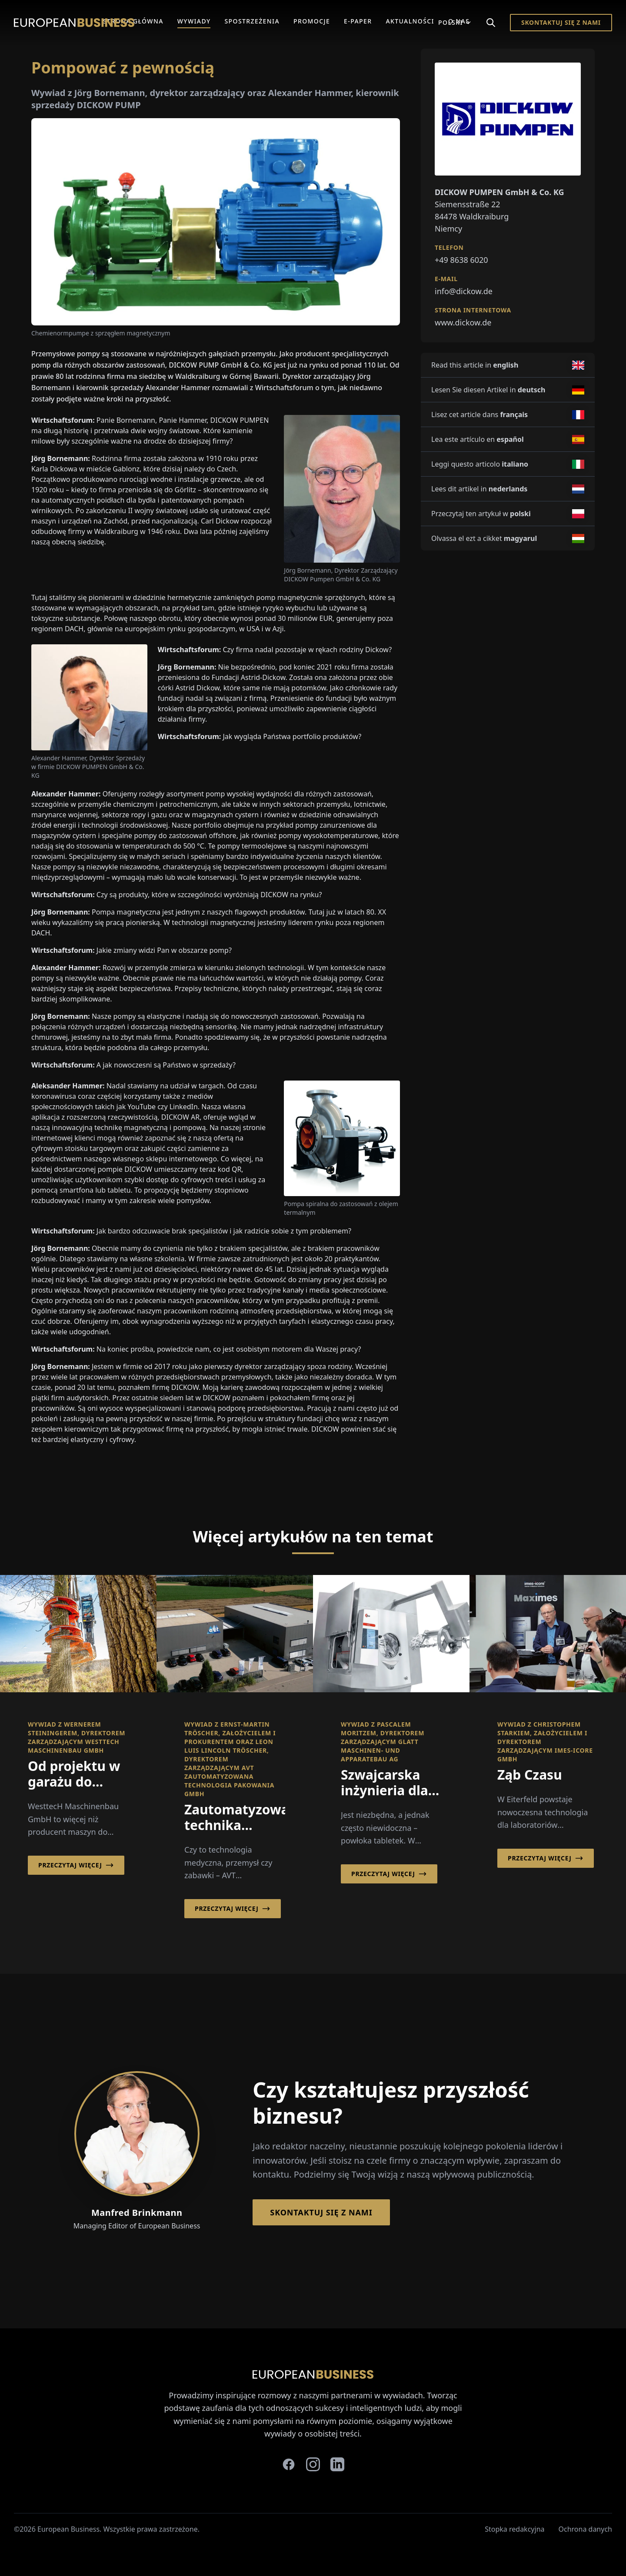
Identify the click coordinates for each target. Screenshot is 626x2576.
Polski (455, 22)
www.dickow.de (463, 322)
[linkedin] (337, 2464)
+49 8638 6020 (461, 260)
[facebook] (289, 2464)
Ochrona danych (586, 2529)
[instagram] (313, 2464)
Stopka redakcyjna (514, 2529)
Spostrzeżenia (252, 21)
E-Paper (358, 21)
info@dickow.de (464, 291)
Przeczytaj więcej (76, 1865)
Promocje (311, 21)
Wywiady (194, 21)
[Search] (491, 22)
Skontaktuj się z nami (561, 22)
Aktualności (410, 21)
